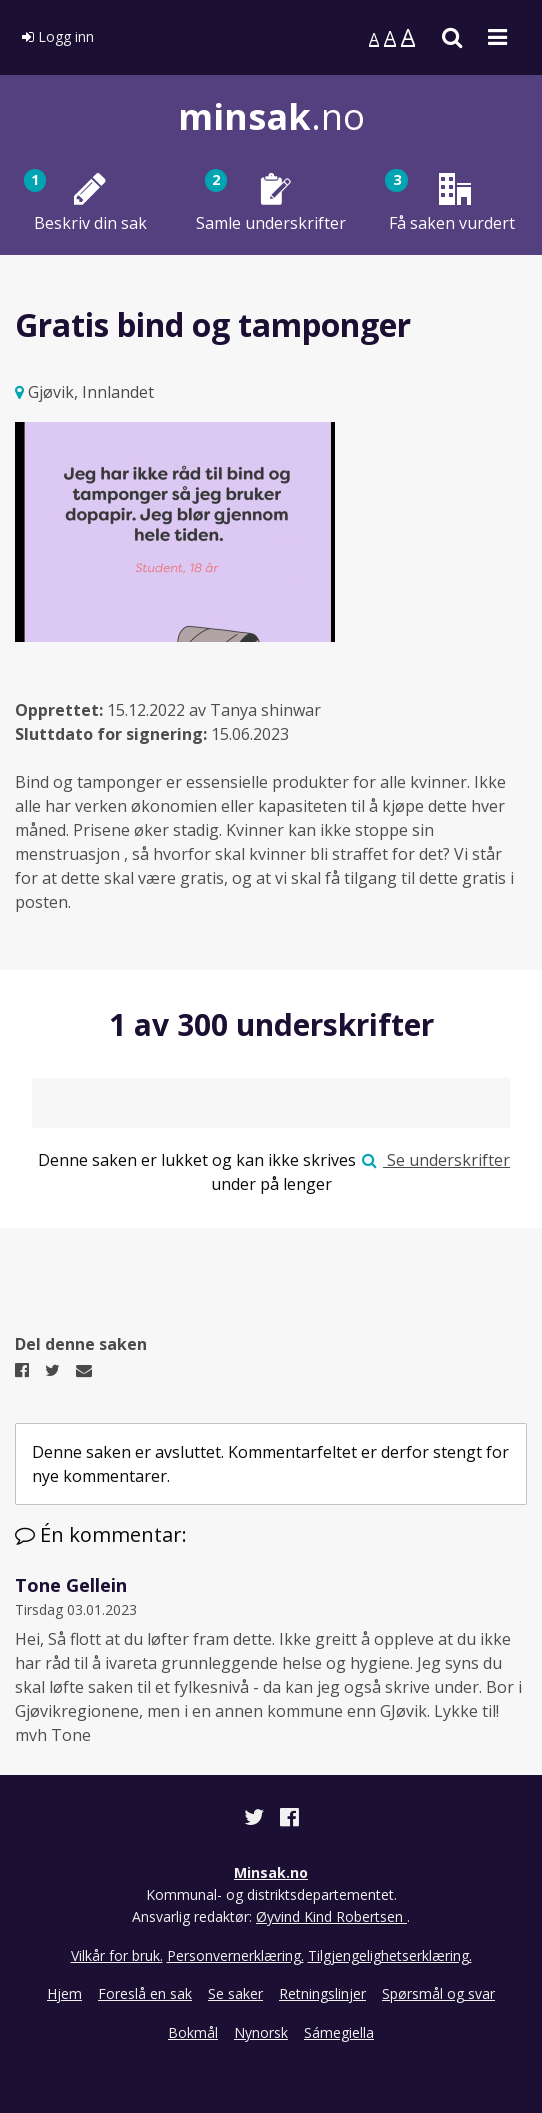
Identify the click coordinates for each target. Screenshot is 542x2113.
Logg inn (58, 36)
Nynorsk (261, 2032)
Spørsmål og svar (438, 1993)
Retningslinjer (322, 1993)
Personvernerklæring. (235, 1955)
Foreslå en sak (145, 1993)
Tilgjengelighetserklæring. (390, 1955)
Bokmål (193, 2032)
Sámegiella (339, 2032)
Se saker (235, 1993)
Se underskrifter (436, 1160)
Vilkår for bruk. (117, 1955)
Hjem (64, 1993)
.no (271, 116)
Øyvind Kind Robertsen (331, 1916)
